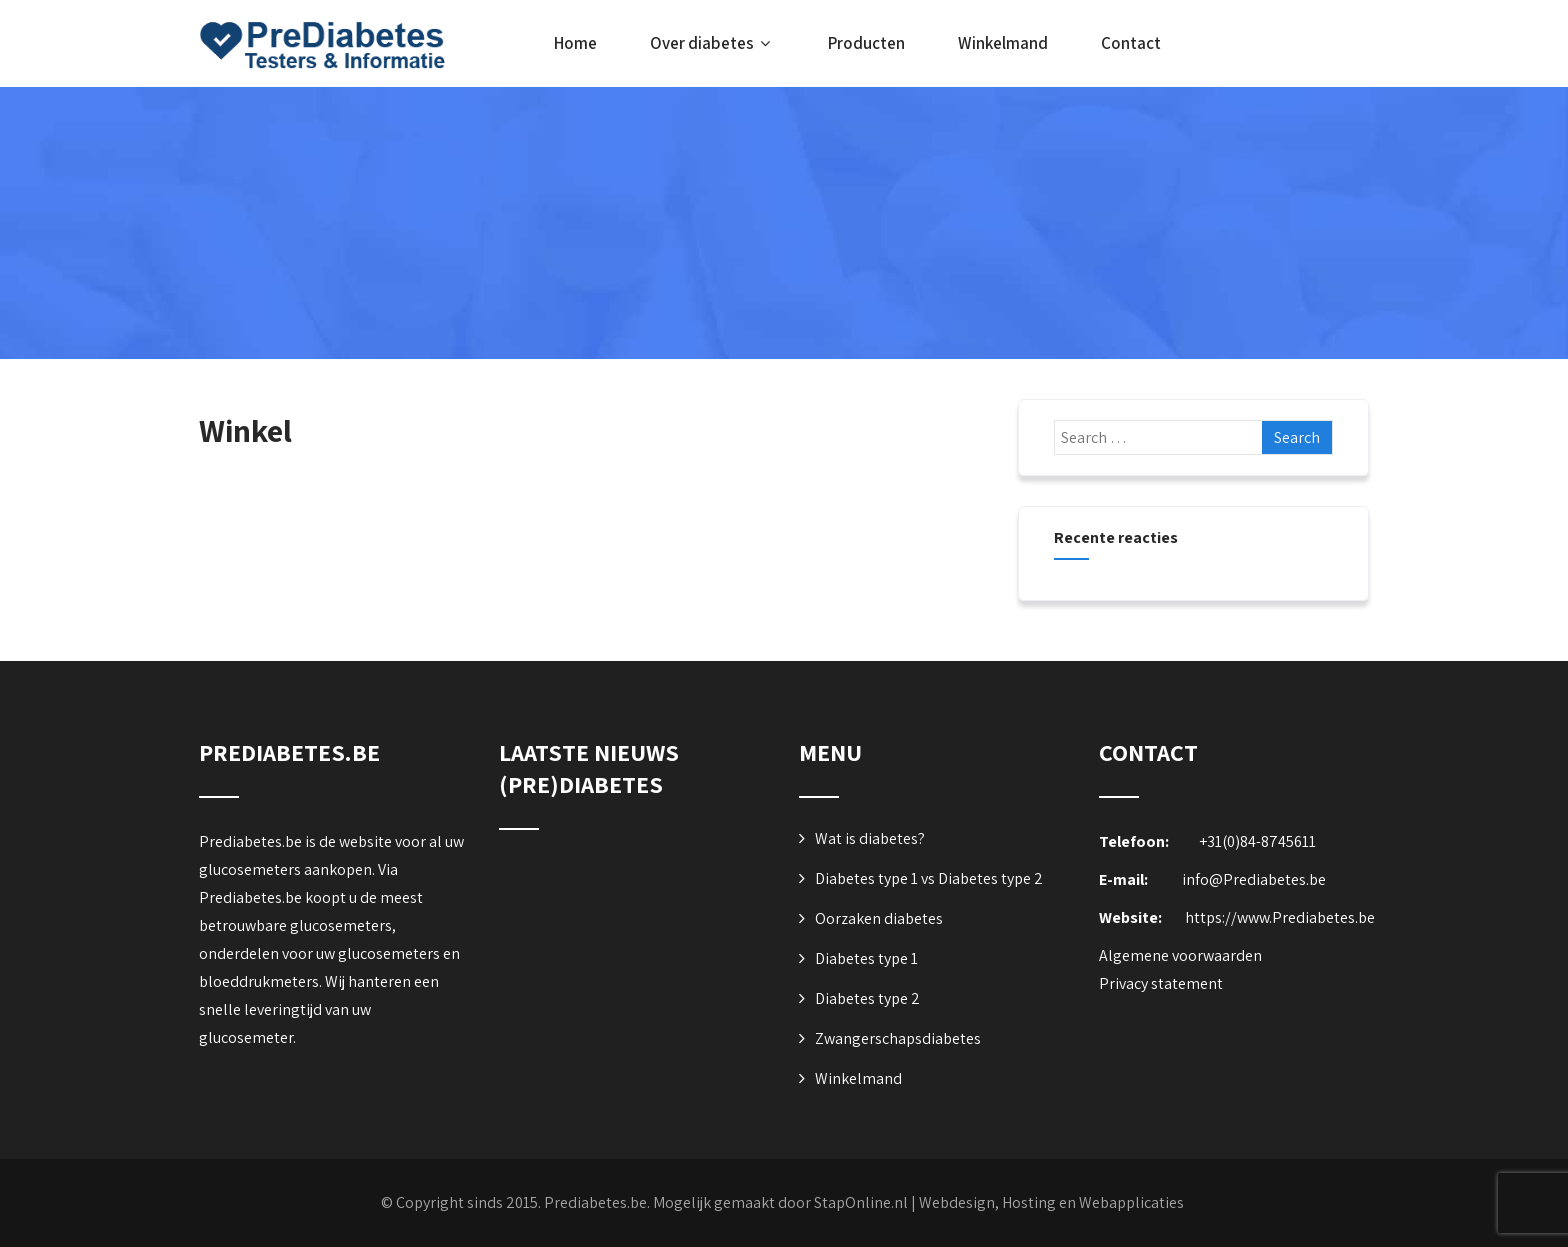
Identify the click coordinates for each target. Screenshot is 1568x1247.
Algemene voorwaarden (1180, 955)
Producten (866, 43)
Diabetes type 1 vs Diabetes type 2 (929, 878)
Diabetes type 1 (866, 958)
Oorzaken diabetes (879, 918)
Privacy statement (1161, 983)
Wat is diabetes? (870, 838)
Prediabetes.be (595, 1202)
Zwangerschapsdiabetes (898, 1038)
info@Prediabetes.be (1254, 879)
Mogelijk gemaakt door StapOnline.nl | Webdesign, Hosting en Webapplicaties (918, 1202)
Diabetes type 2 (867, 998)
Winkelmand (1003, 43)
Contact (1131, 43)
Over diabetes (712, 43)
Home (575, 43)
